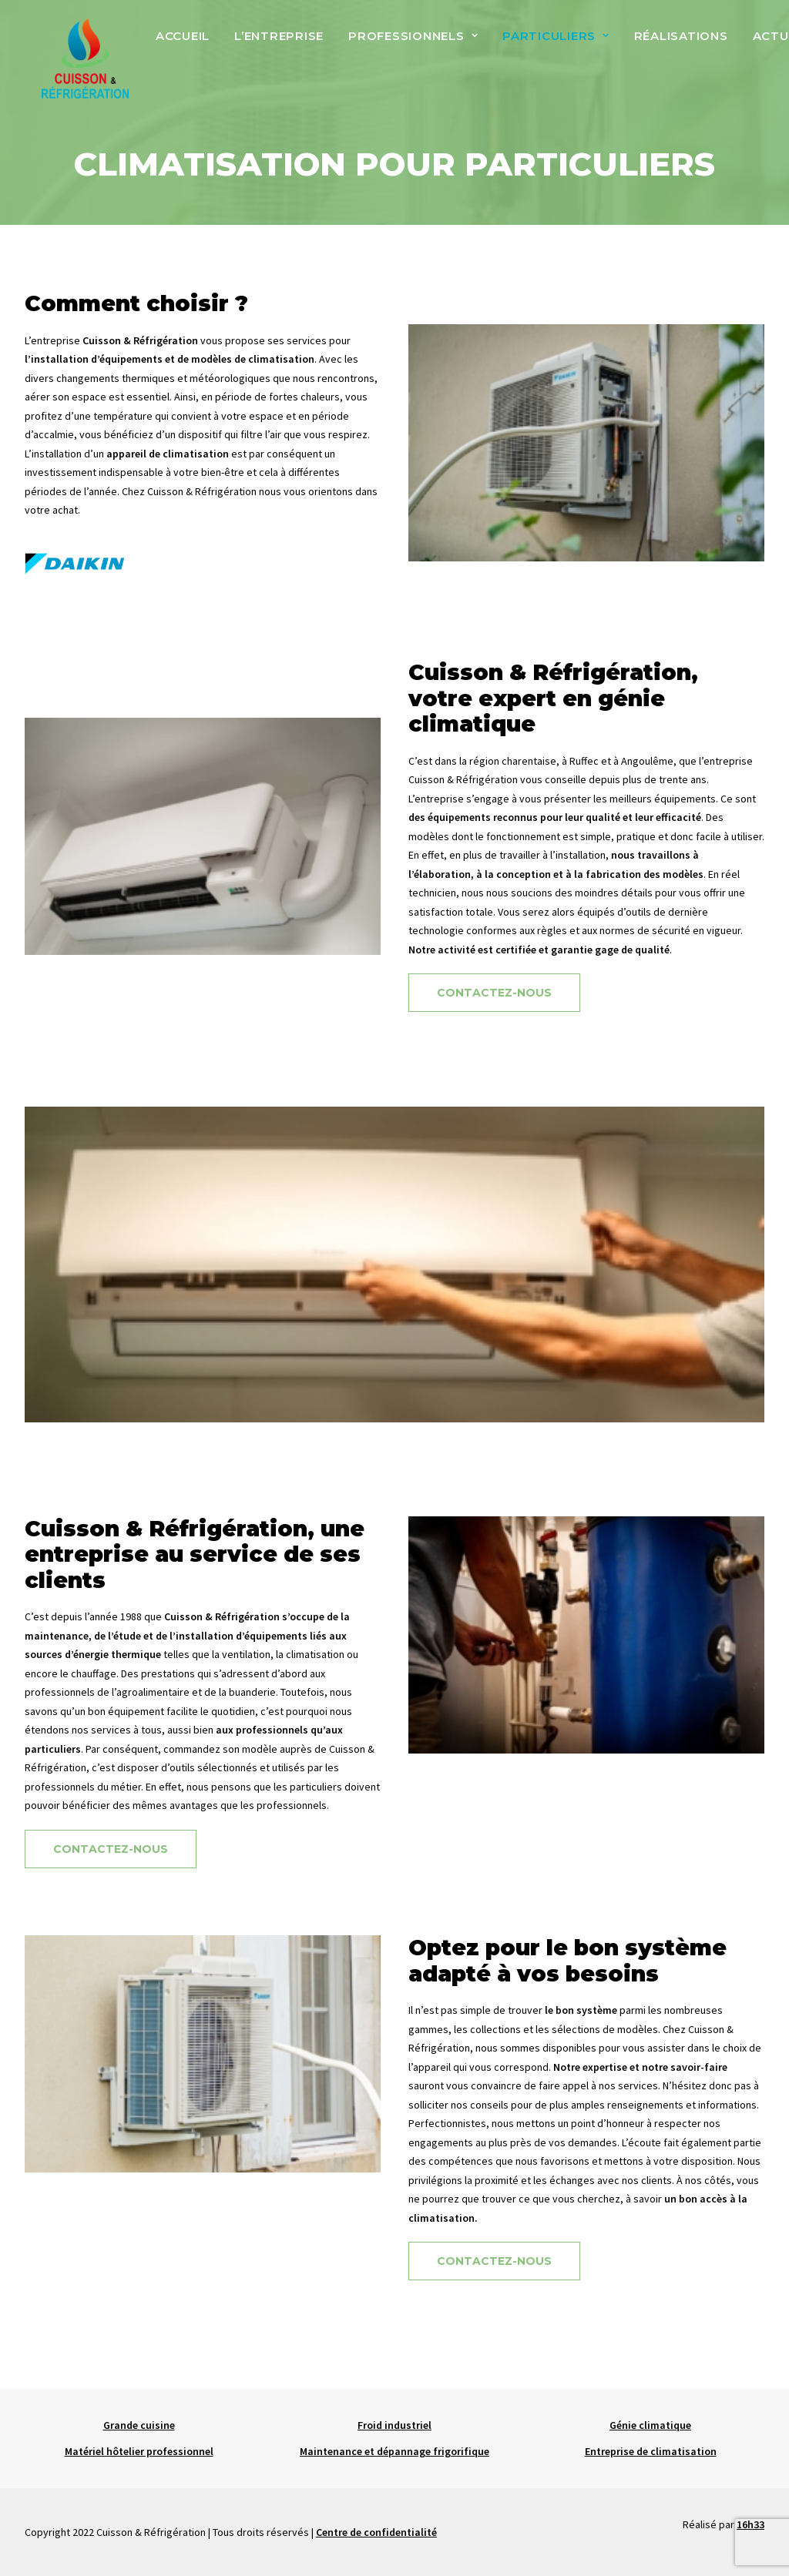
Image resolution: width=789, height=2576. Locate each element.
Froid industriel (394, 2425)
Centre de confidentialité (376, 2532)
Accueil (179, 43)
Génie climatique (650, 2425)
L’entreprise (276, 43)
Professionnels (410, 43)
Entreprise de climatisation (651, 2451)
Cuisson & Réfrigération (202, 532)
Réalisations (678, 43)
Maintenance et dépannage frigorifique (394, 2451)
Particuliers (552, 43)
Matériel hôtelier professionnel (139, 2451)
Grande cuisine (139, 2425)
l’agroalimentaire (151, 1733)
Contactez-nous (494, 1033)
